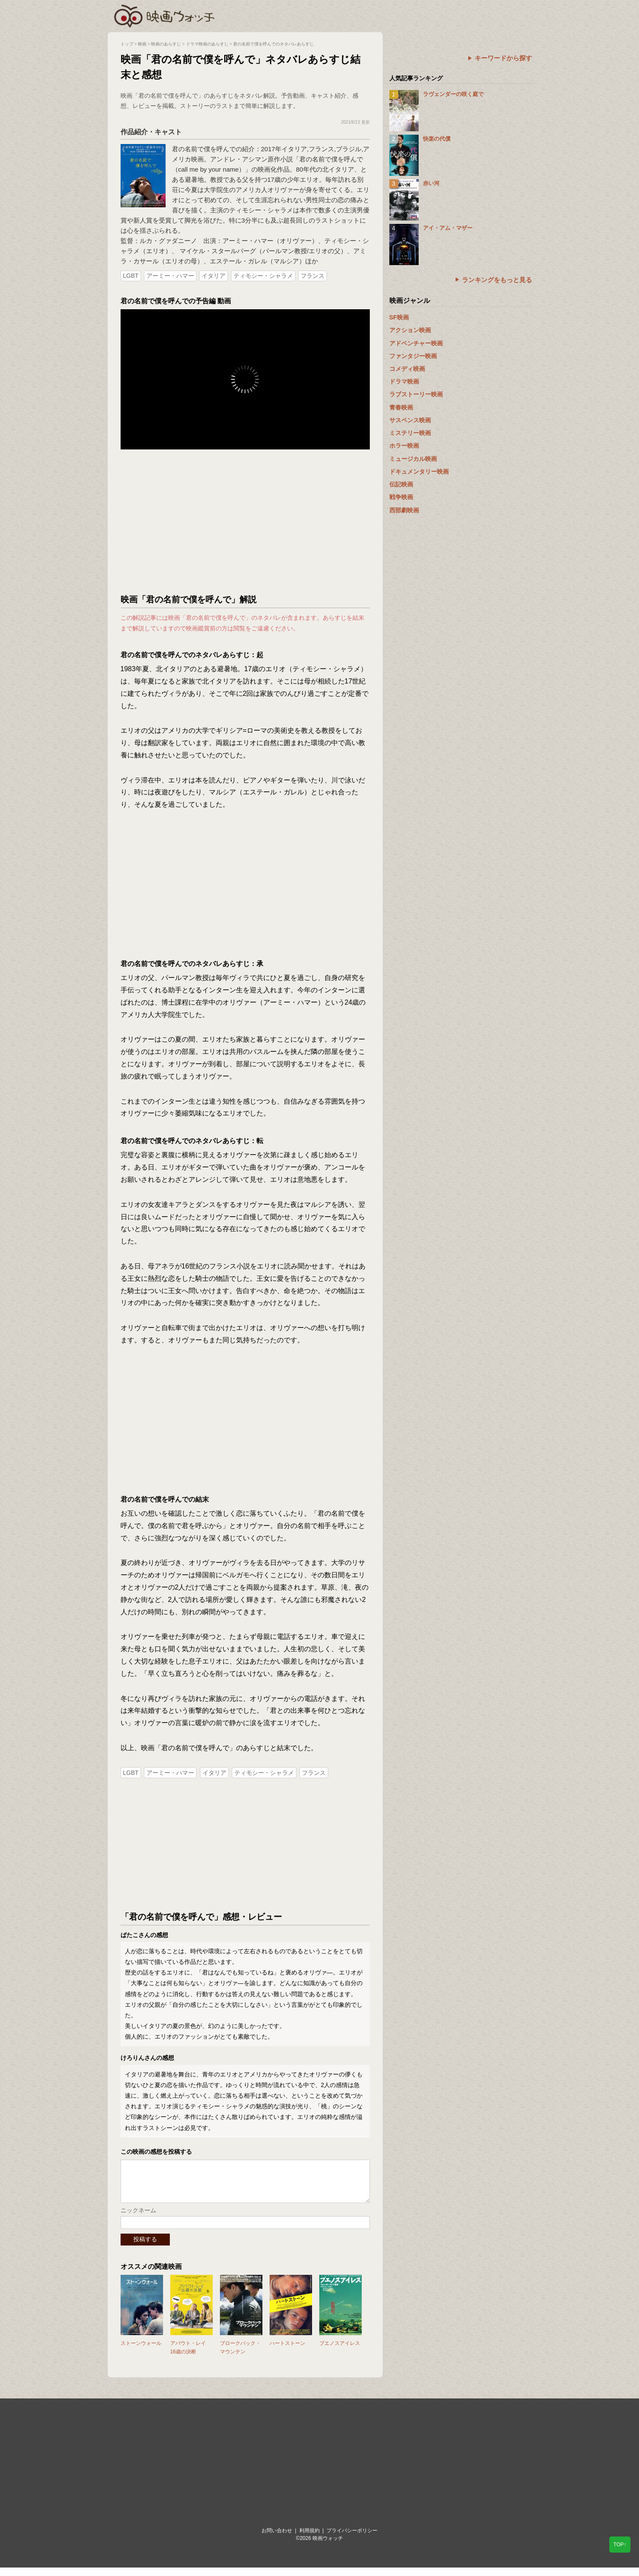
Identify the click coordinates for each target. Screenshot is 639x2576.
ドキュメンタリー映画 (419, 471)
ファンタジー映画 (413, 356)
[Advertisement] (245, 521)
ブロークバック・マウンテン (240, 2356)
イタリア (213, 275)
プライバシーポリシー (352, 2539)
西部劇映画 (404, 510)
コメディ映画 (407, 368)
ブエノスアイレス (339, 2352)
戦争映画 (401, 497)
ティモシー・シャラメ (263, 275)
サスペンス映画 (410, 420)
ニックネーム (138, 2218)
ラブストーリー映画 (416, 394)
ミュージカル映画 (413, 458)
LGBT (131, 275)
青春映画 (401, 407)
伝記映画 (401, 484)
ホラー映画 (404, 445)
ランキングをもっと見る (497, 279)
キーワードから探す (503, 58)
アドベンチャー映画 (416, 343)
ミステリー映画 (410, 432)
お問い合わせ (277, 2539)
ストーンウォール (141, 2352)
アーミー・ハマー (170, 275)
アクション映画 (410, 330)
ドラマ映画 (404, 381)
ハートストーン (287, 2352)
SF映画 (399, 317)
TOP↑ (620, 2545)
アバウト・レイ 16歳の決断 (188, 2356)
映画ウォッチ (165, 15)
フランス (312, 275)
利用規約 (309, 2539)
